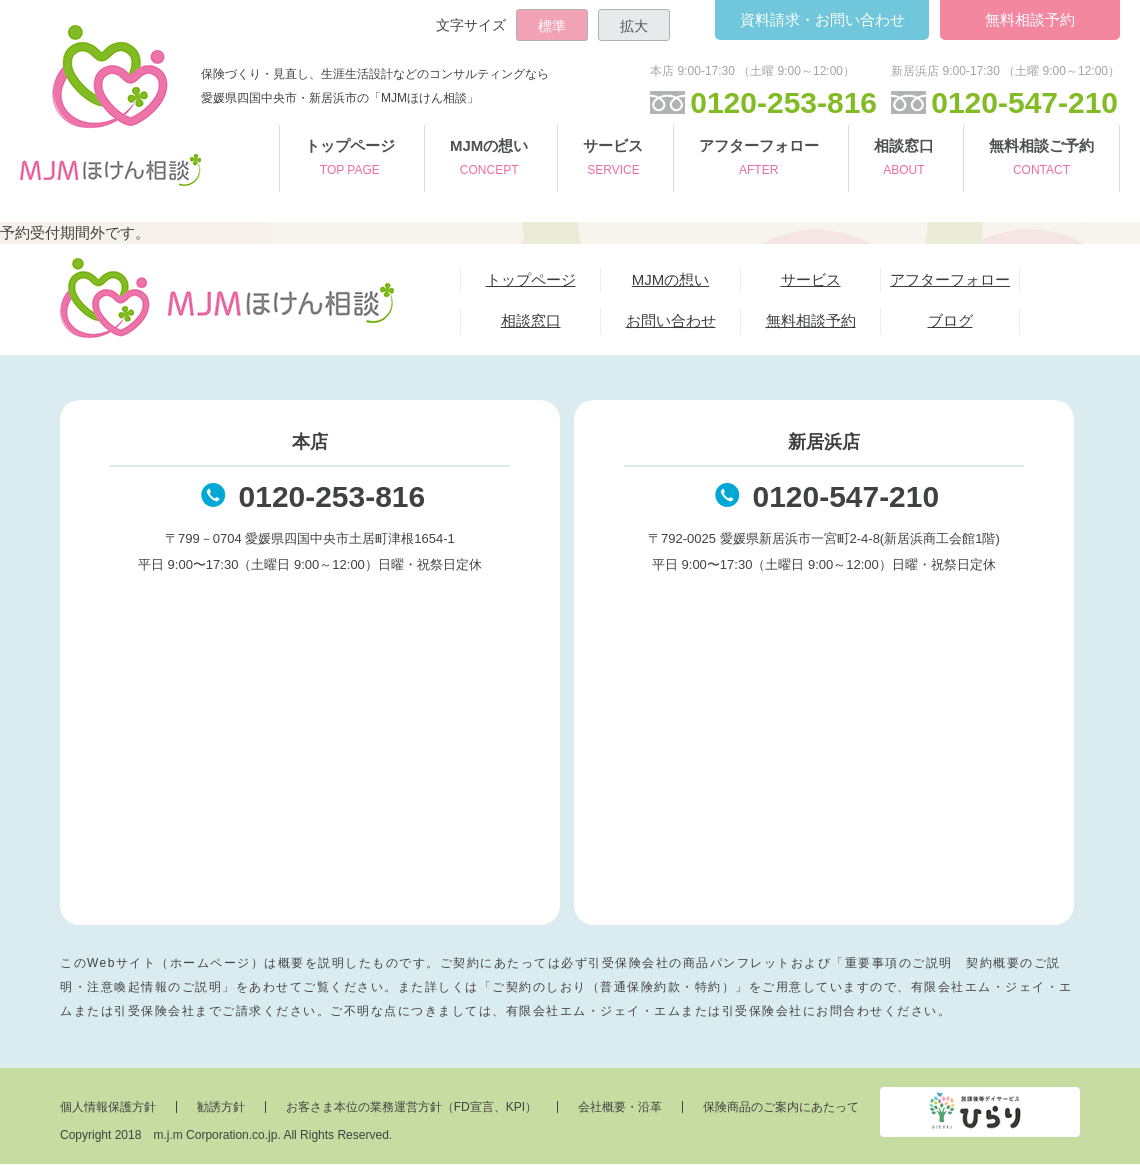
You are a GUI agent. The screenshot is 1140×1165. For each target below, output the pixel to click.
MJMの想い (489, 159)
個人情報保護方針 (108, 1108)
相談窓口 (904, 159)
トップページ (350, 159)
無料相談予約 (1030, 19)
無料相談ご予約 (1041, 159)
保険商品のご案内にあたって (781, 1108)
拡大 (634, 26)
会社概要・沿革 (620, 1108)
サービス (613, 159)
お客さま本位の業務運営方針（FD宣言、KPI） (411, 1108)
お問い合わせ (821, 19)
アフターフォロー (759, 159)
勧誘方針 (221, 1108)
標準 (552, 26)
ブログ (950, 320)
